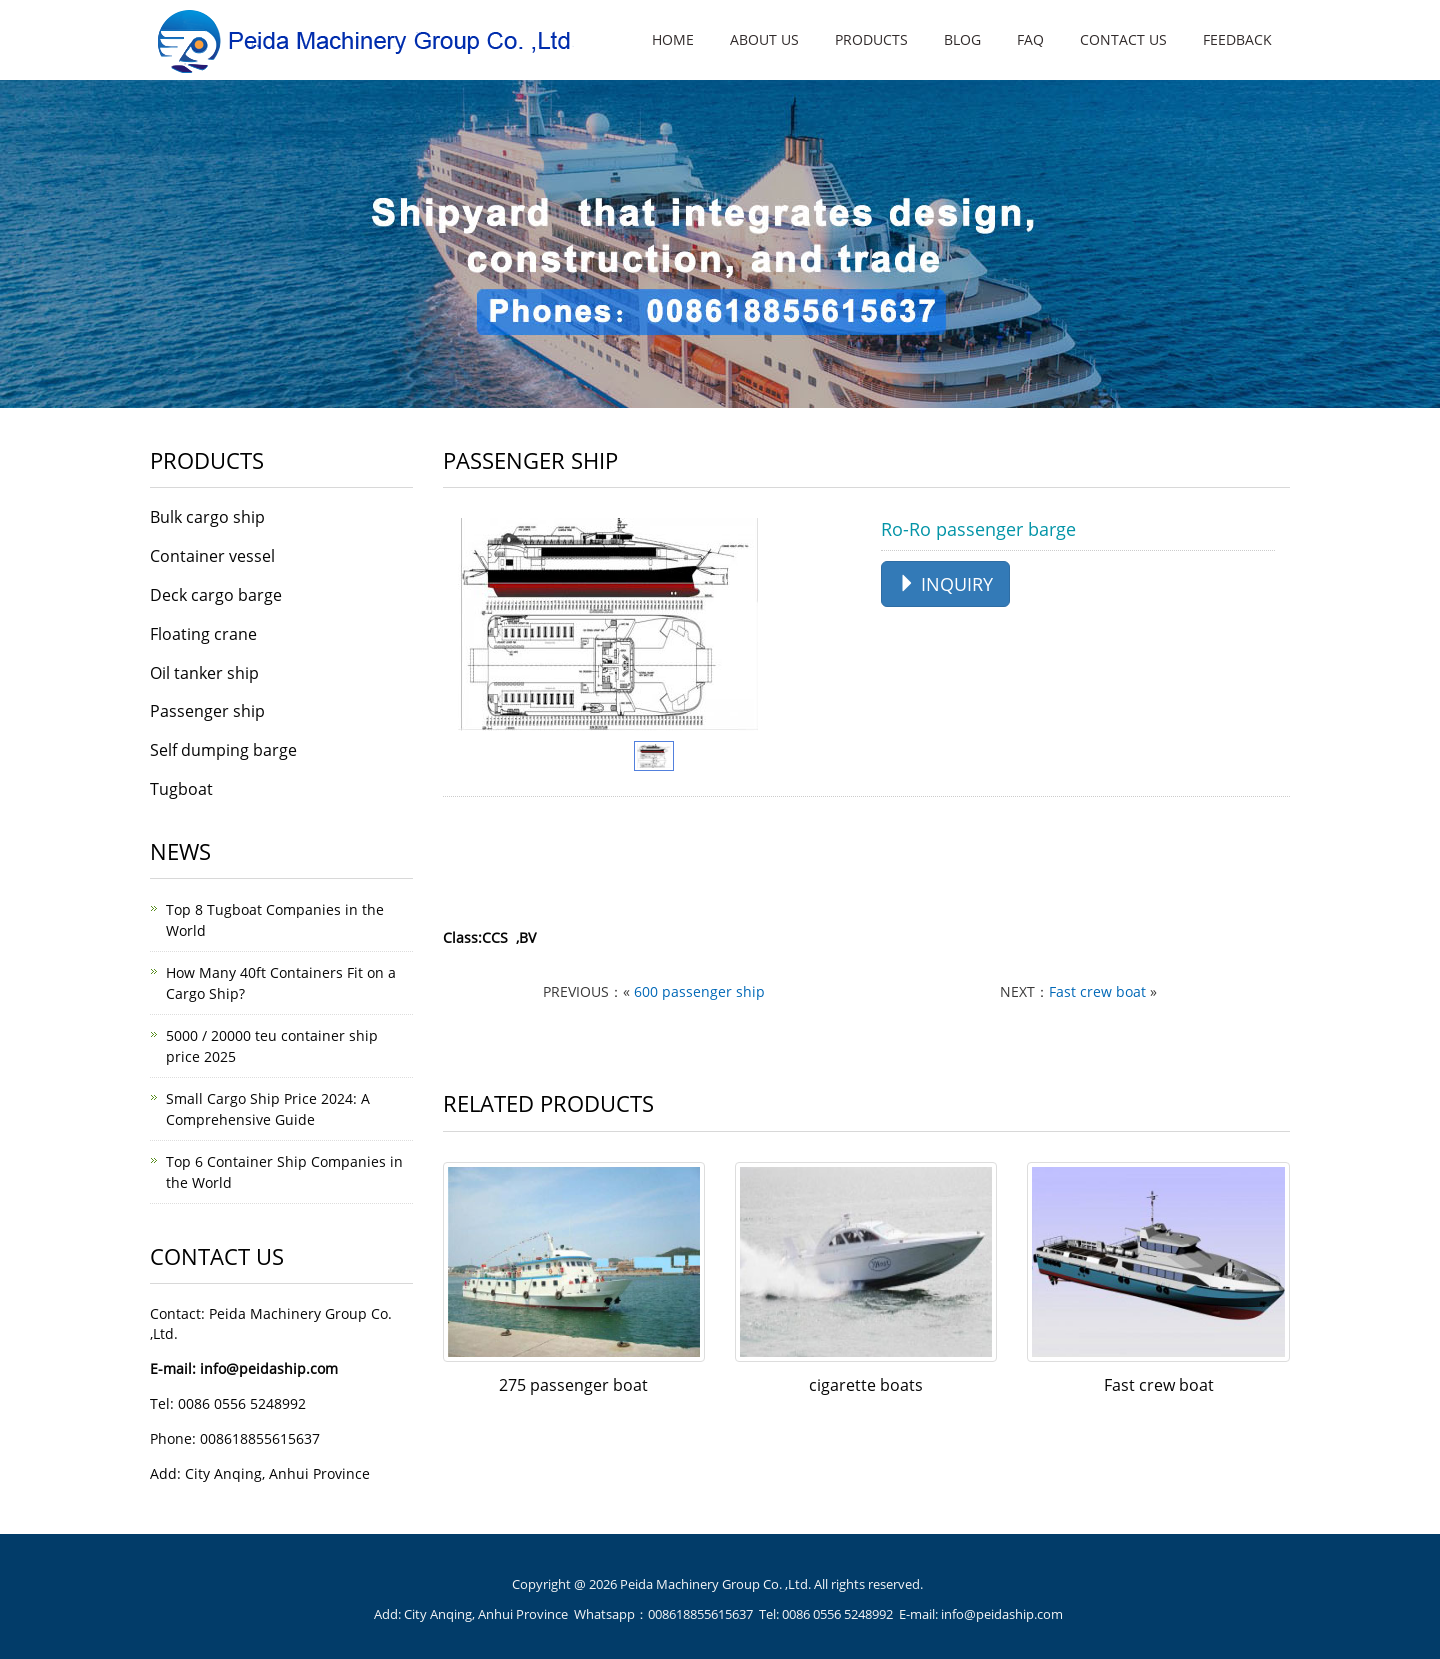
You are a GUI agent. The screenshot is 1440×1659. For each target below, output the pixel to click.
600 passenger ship (699, 991)
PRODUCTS (871, 39)
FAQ (1030, 39)
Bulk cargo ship (207, 517)
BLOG (962, 39)
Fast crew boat (1097, 991)
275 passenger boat (573, 1385)
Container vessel (212, 556)
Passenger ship (207, 711)
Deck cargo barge (216, 595)
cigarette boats (866, 1385)
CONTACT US (1123, 39)
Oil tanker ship (204, 673)
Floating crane (203, 634)
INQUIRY (945, 584)
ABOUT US (764, 39)
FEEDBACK (1237, 39)
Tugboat (181, 789)
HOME (673, 39)
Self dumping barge (223, 750)
